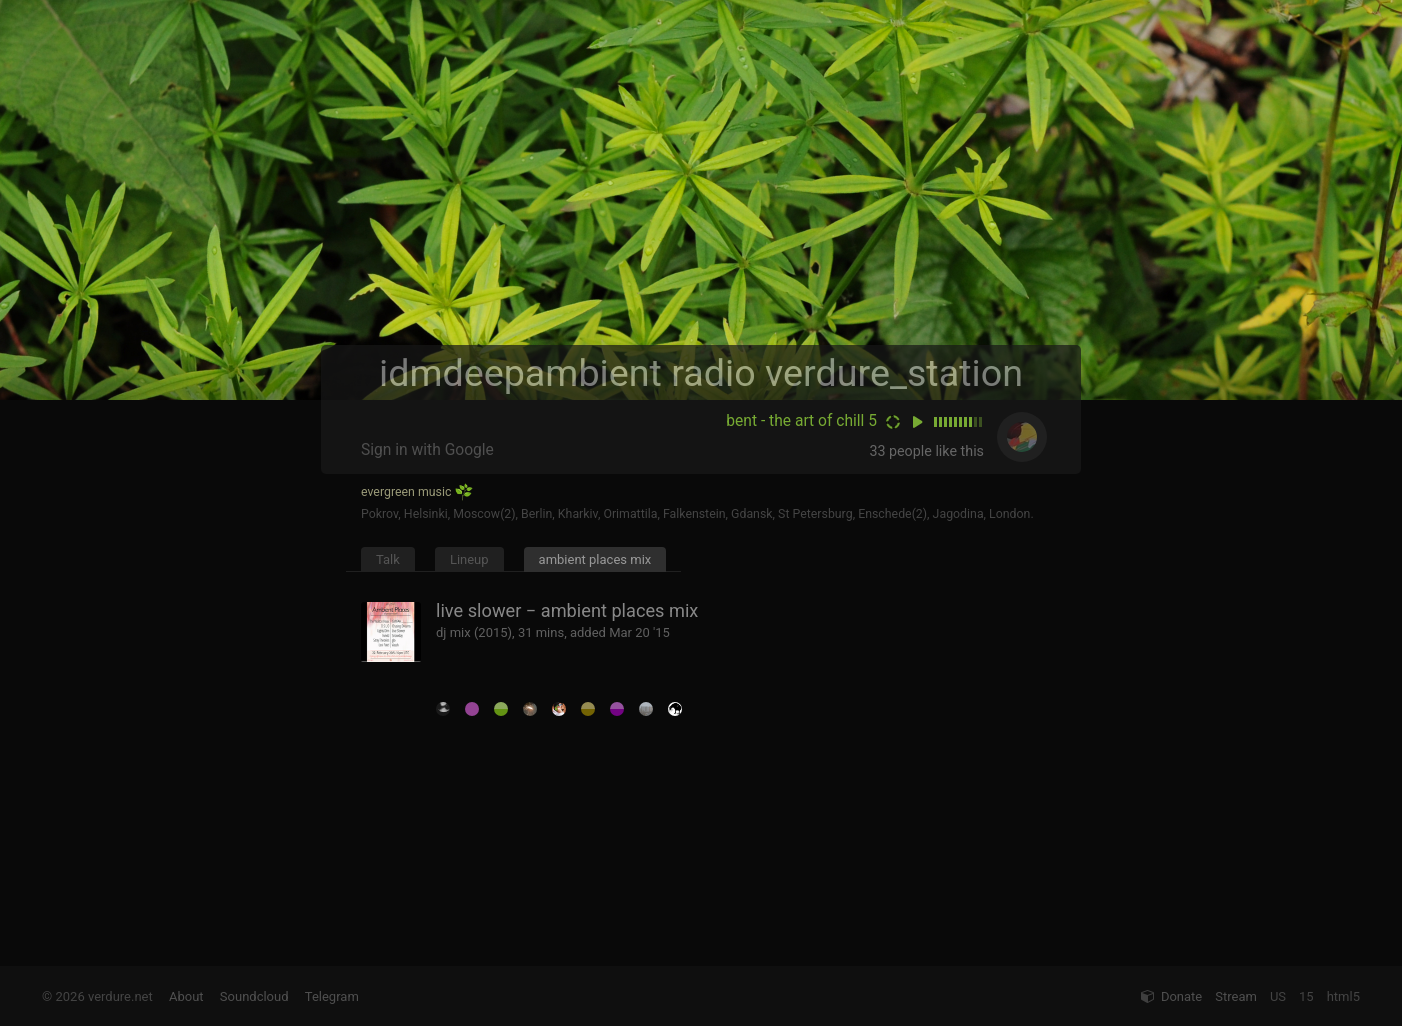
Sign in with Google (427, 450)
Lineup (469, 559)
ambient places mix (595, 559)
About (186, 996)
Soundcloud (254, 996)
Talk (388, 559)
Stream (1236, 996)
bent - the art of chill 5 (801, 421)
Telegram (332, 996)
